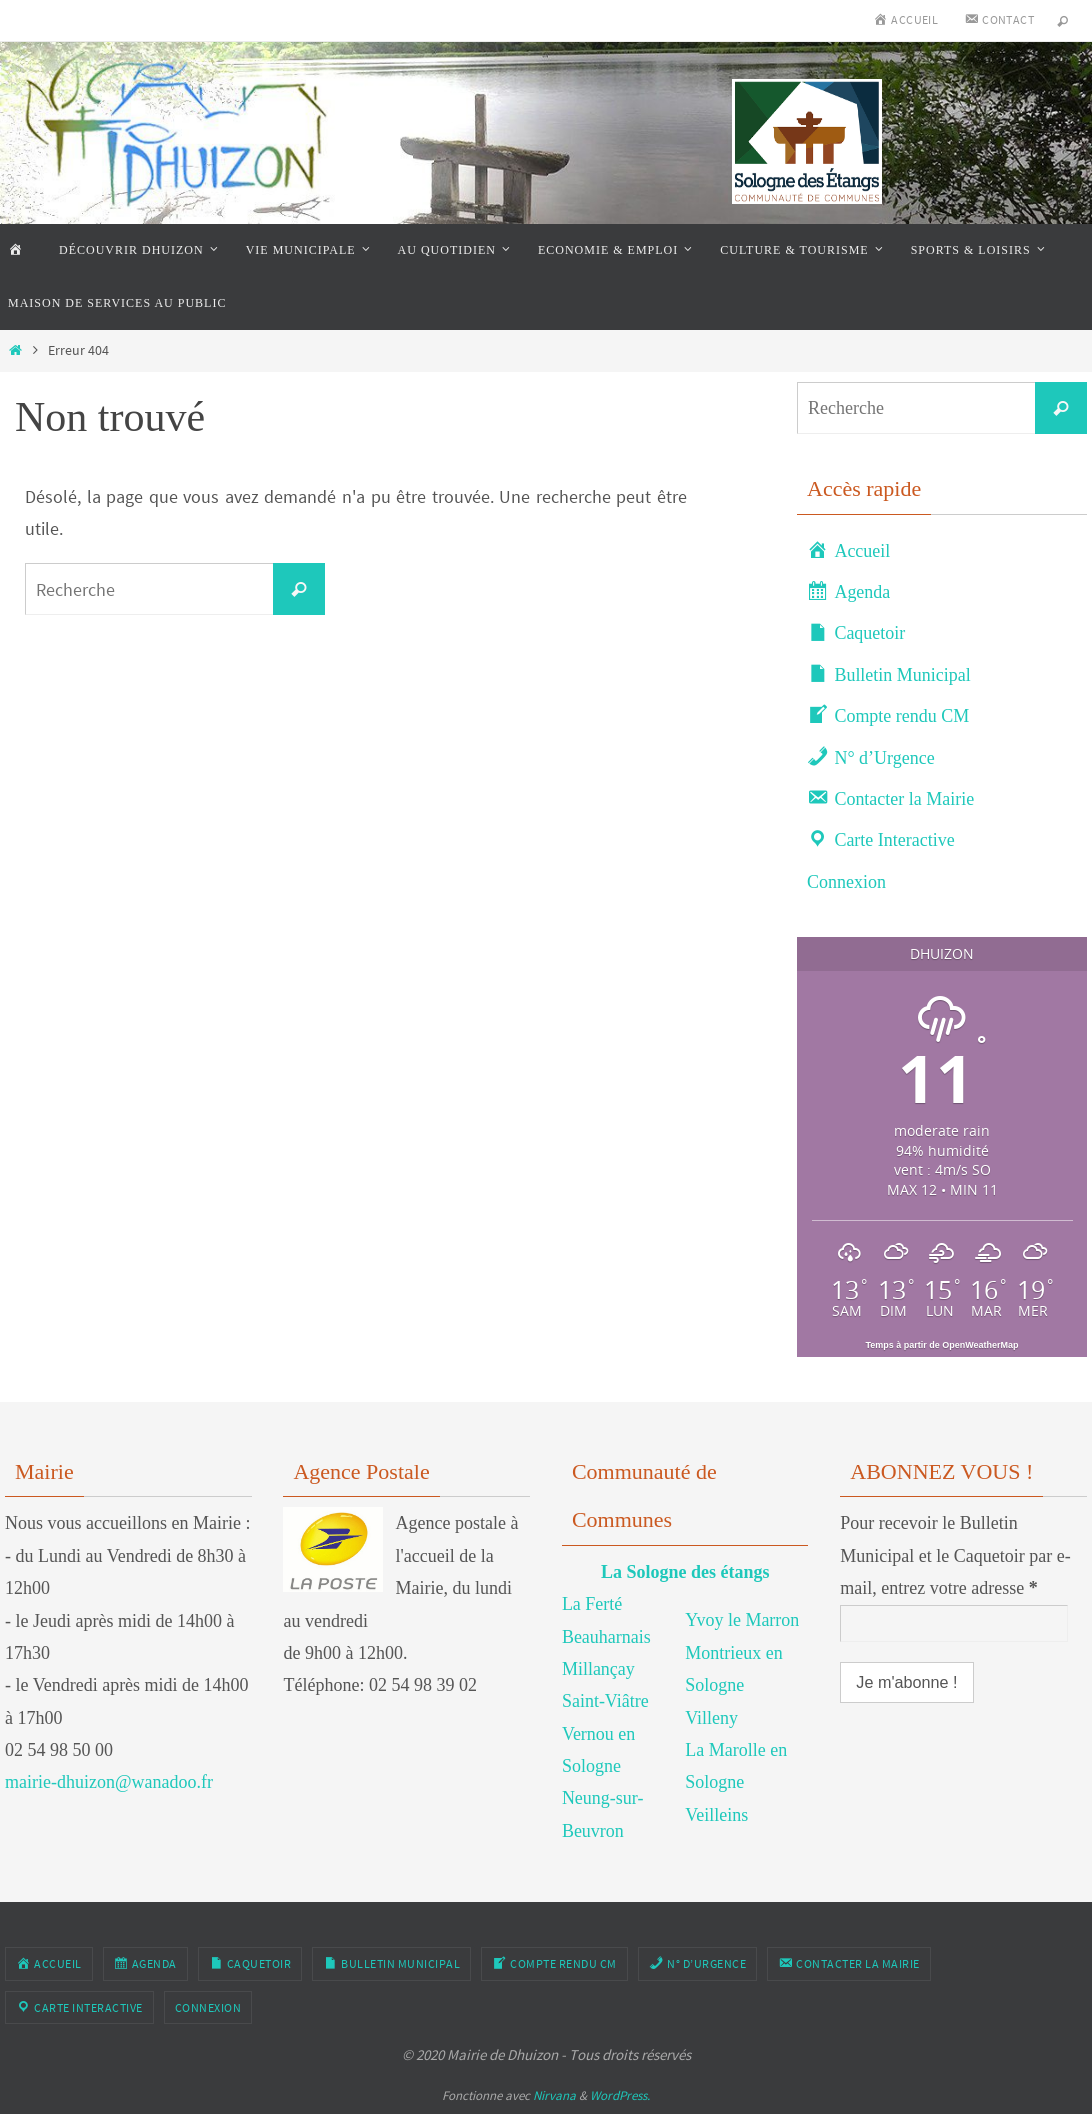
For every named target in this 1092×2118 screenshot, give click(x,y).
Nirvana (554, 2095)
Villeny (711, 1718)
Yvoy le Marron (742, 1620)
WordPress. (620, 2095)
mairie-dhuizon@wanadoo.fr (109, 1782)
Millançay (598, 1669)
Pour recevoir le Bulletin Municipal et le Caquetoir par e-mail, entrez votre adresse (955, 1555)
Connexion (846, 882)
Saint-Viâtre (605, 1701)
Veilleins (716, 1815)
